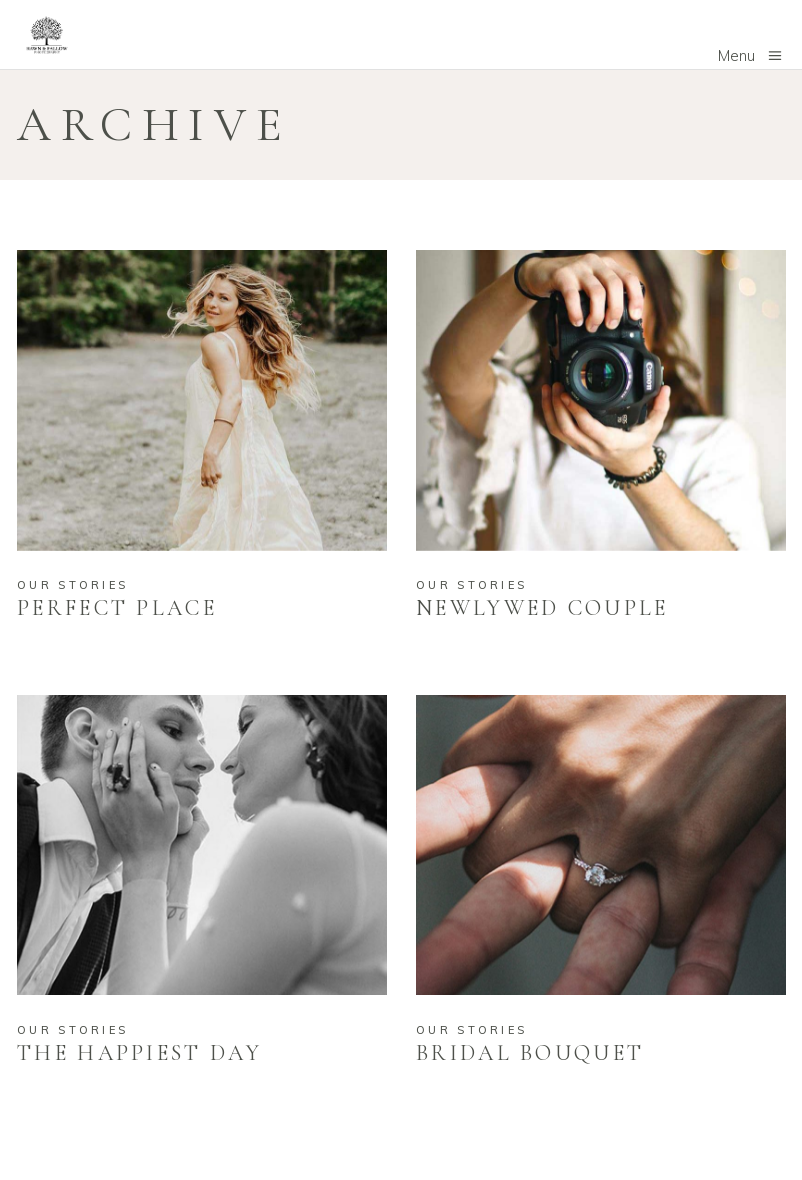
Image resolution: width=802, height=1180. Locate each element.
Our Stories (72, 585)
